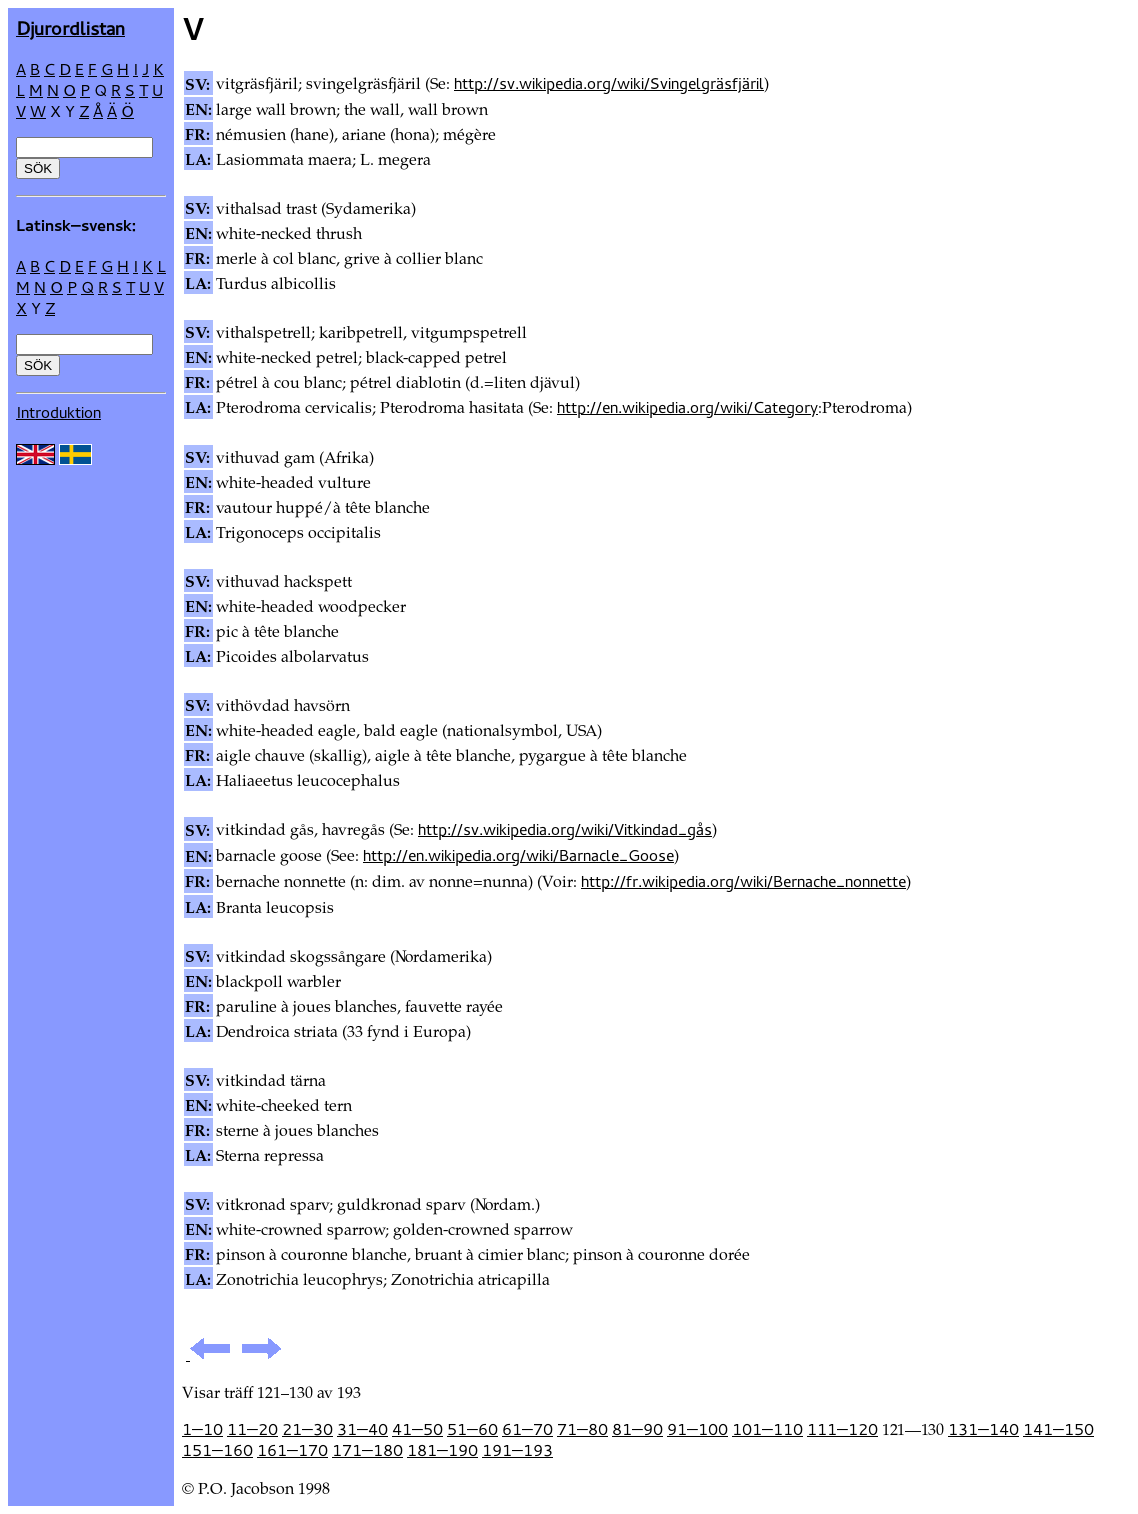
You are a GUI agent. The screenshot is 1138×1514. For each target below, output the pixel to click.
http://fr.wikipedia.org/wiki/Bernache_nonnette (743, 881)
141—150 (1058, 1429)
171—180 (367, 1450)
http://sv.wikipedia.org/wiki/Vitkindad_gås (565, 829)
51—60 (472, 1429)
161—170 (292, 1450)
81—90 (637, 1429)
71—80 (582, 1429)
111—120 (842, 1429)
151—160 (217, 1450)
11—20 (252, 1429)
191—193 (517, 1450)
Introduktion (58, 412)
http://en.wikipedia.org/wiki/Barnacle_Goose (518, 855)
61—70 (527, 1429)
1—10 (202, 1429)
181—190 (442, 1450)
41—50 (417, 1429)
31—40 (362, 1429)
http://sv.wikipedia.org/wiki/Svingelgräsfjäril (609, 83)
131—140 (983, 1429)
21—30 (307, 1429)
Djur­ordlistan (70, 27)
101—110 (767, 1429)
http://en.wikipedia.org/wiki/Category (687, 407)
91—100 (697, 1429)
